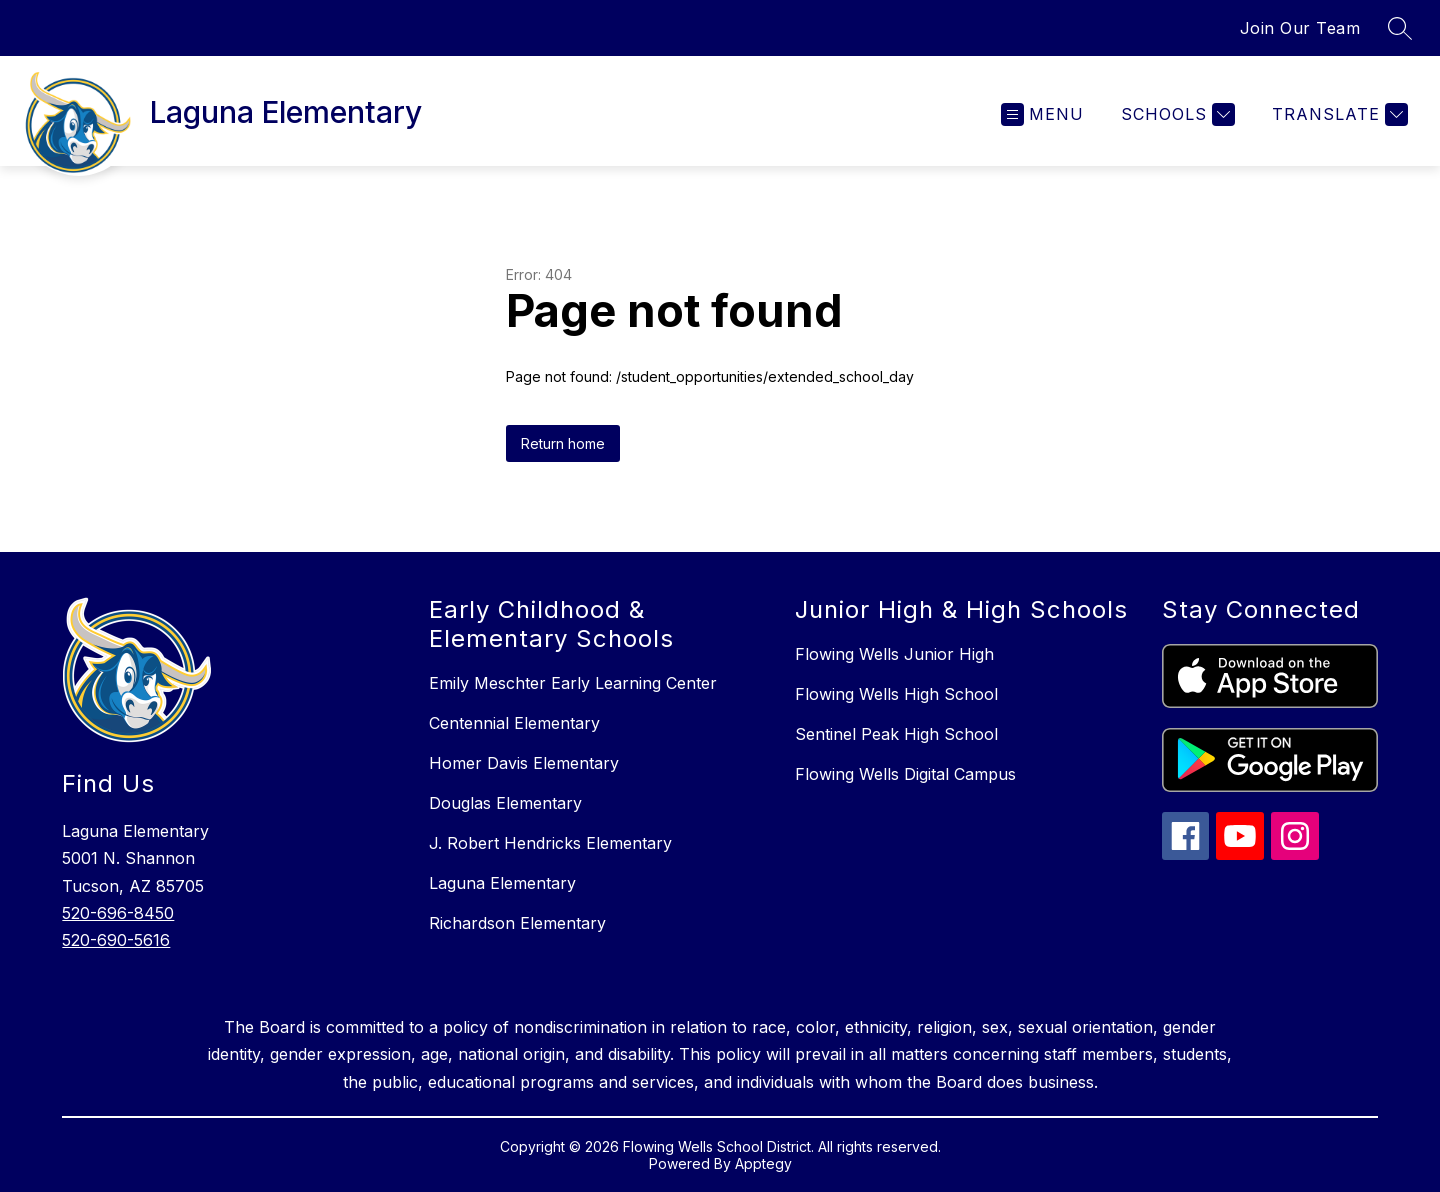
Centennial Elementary (514, 723)
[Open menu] (1042, 114)
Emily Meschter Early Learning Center (573, 683)
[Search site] (1400, 28)
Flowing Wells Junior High (894, 654)
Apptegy (763, 1163)
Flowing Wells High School (896, 694)
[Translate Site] (1337, 114)
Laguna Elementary (502, 883)
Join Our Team (1300, 28)
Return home (563, 443)
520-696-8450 (118, 913)
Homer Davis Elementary (524, 763)
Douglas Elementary (505, 803)
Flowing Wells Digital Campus (905, 774)
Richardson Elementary (517, 923)
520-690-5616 (116, 940)
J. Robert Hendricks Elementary (550, 843)
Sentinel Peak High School (896, 734)
